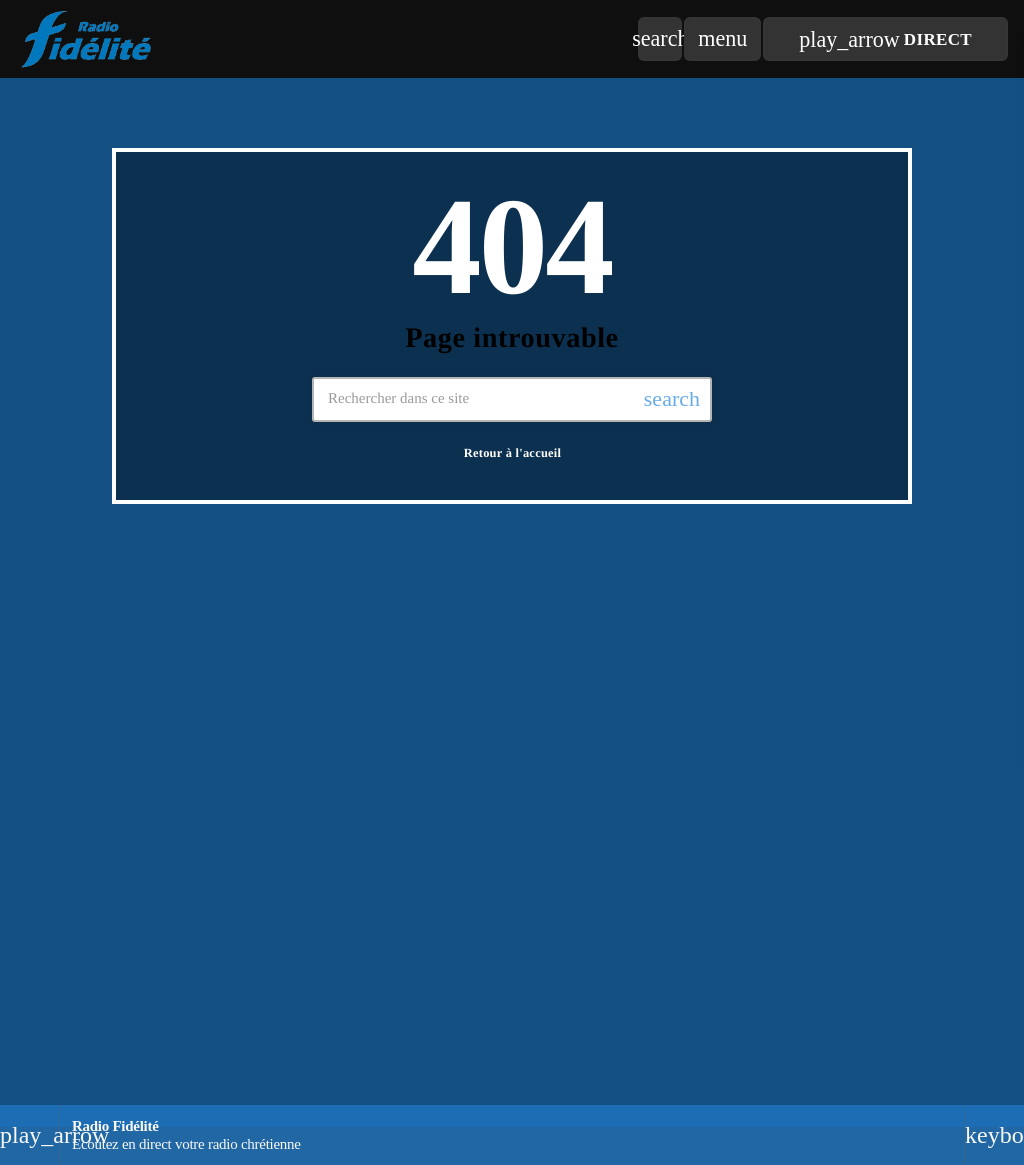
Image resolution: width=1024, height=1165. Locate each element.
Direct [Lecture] (885, 39)
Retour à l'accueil (513, 453)
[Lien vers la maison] (88, 39)
